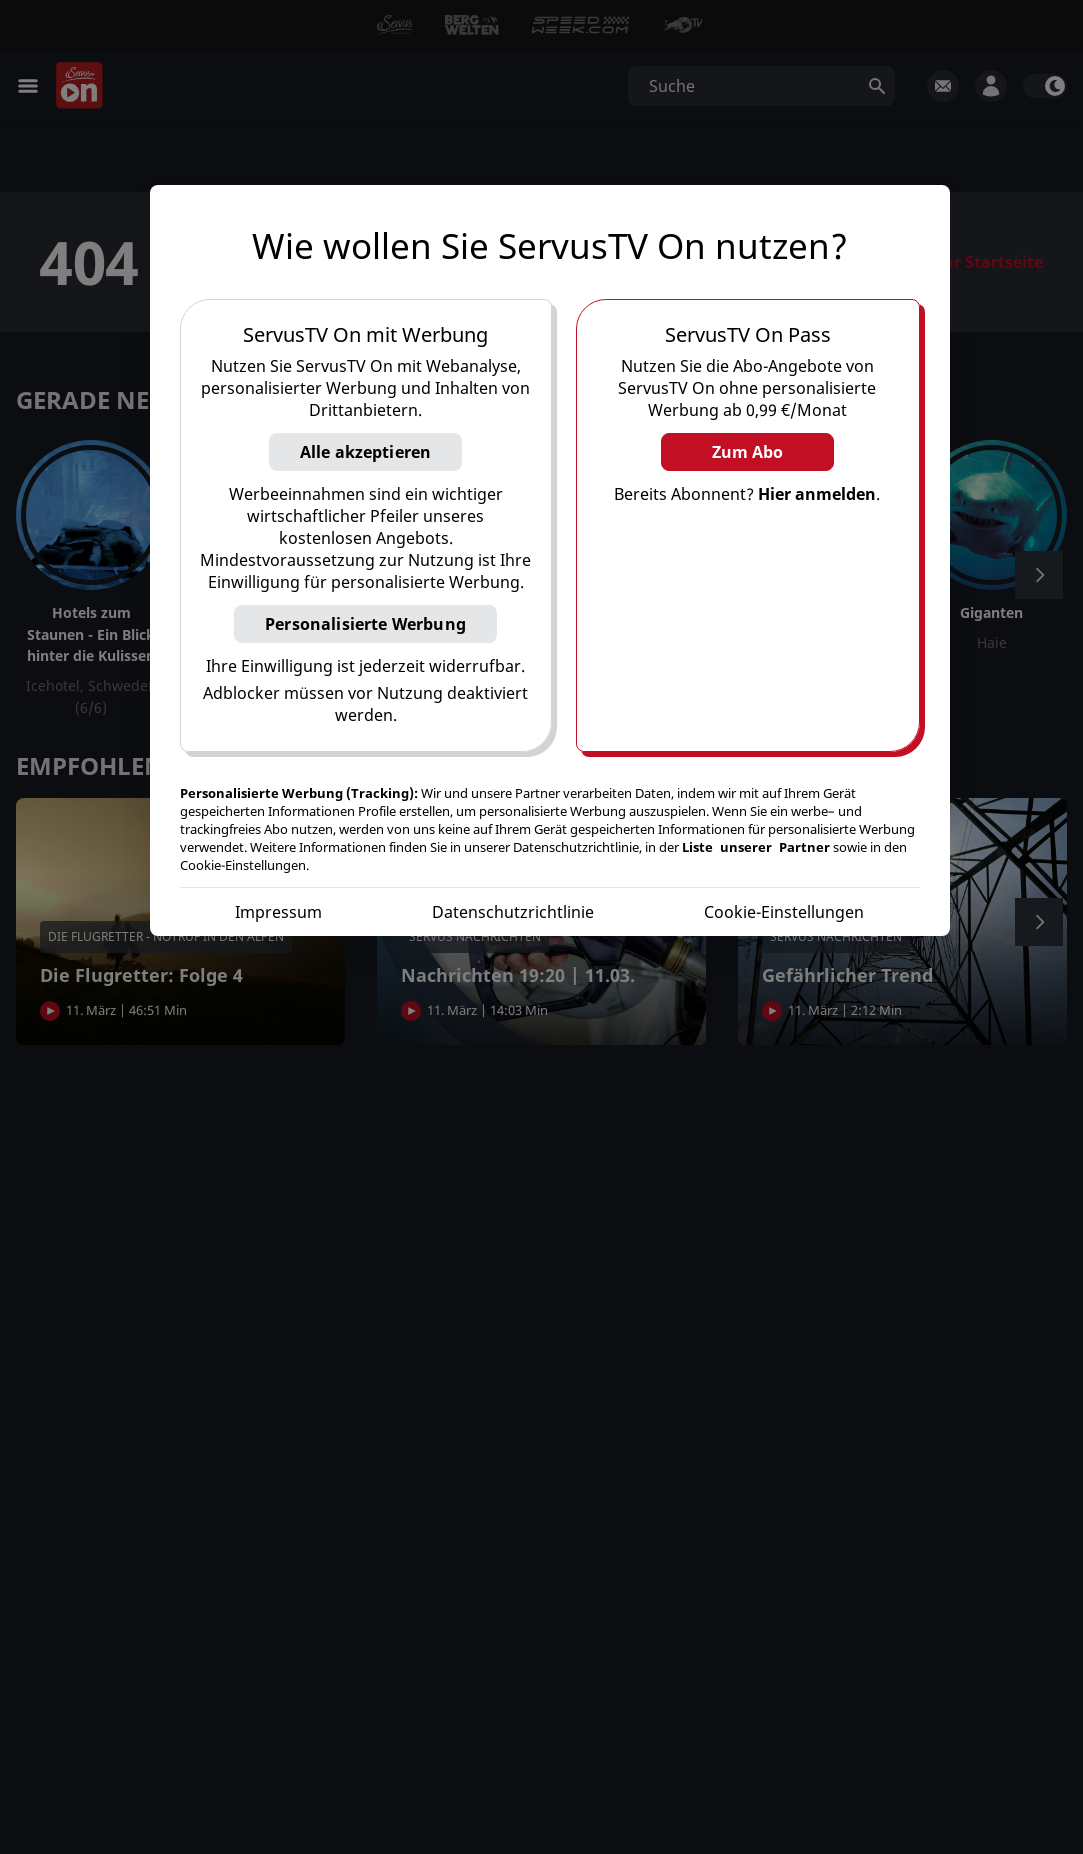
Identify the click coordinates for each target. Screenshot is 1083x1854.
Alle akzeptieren (366, 452)
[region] (550, 560)
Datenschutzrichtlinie (513, 912)
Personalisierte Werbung (365, 624)
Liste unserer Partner (756, 847)
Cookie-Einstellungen (784, 912)
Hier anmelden (817, 494)
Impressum (278, 912)
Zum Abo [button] (747, 452)
